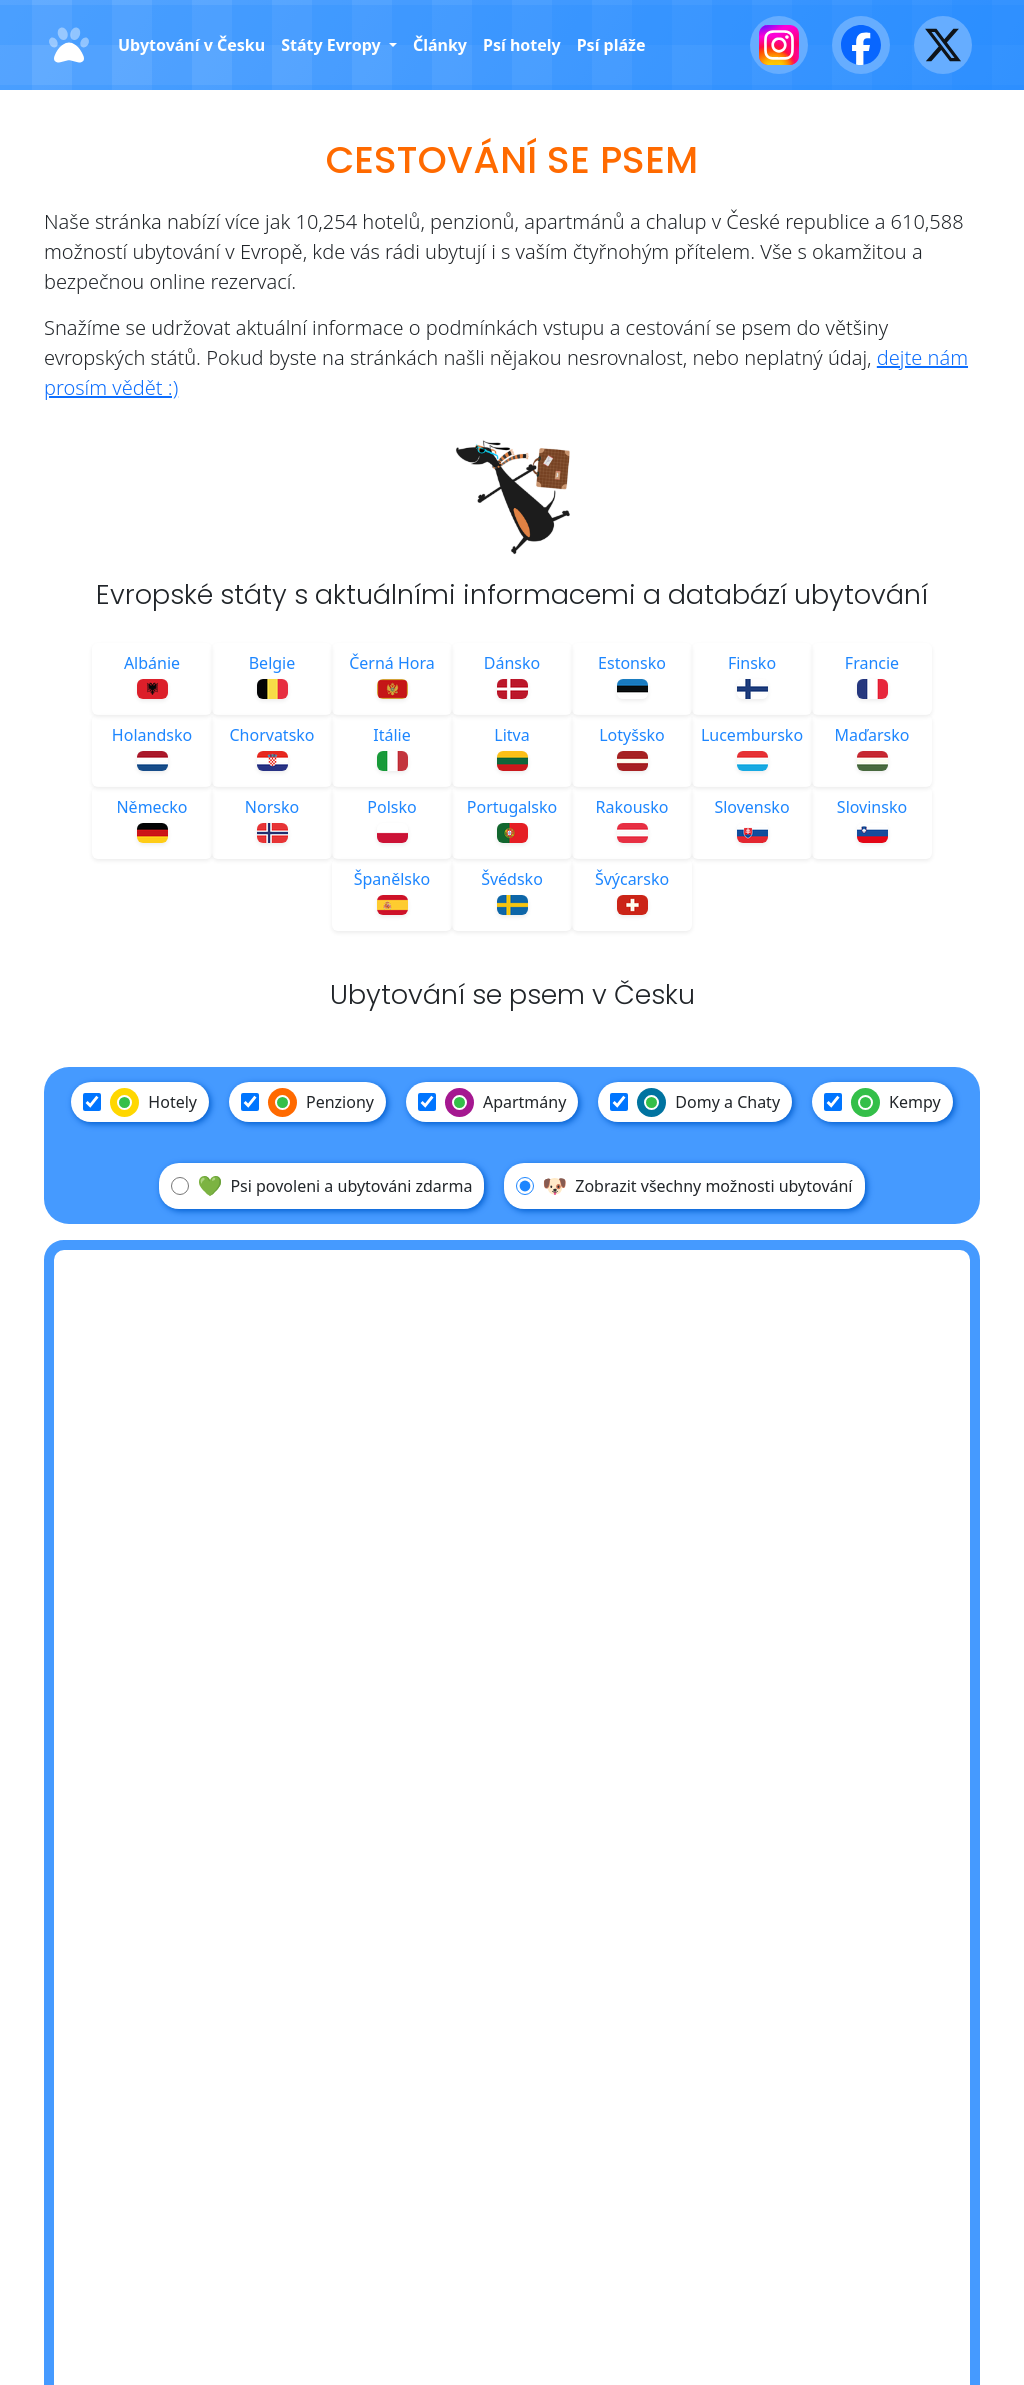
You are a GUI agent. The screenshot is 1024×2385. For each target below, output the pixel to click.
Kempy (882, 1102)
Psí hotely (522, 45)
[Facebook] (861, 45)
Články (440, 45)
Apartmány (492, 1102)
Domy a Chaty (695, 1102)
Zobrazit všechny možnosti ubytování (684, 1186)
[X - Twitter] (943, 45)
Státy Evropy (333, 45)
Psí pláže (611, 45)
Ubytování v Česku (191, 45)
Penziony (307, 1102)
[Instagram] (779, 45)
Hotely (140, 1102)
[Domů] (69, 45)
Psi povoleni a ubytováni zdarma (321, 1186)
